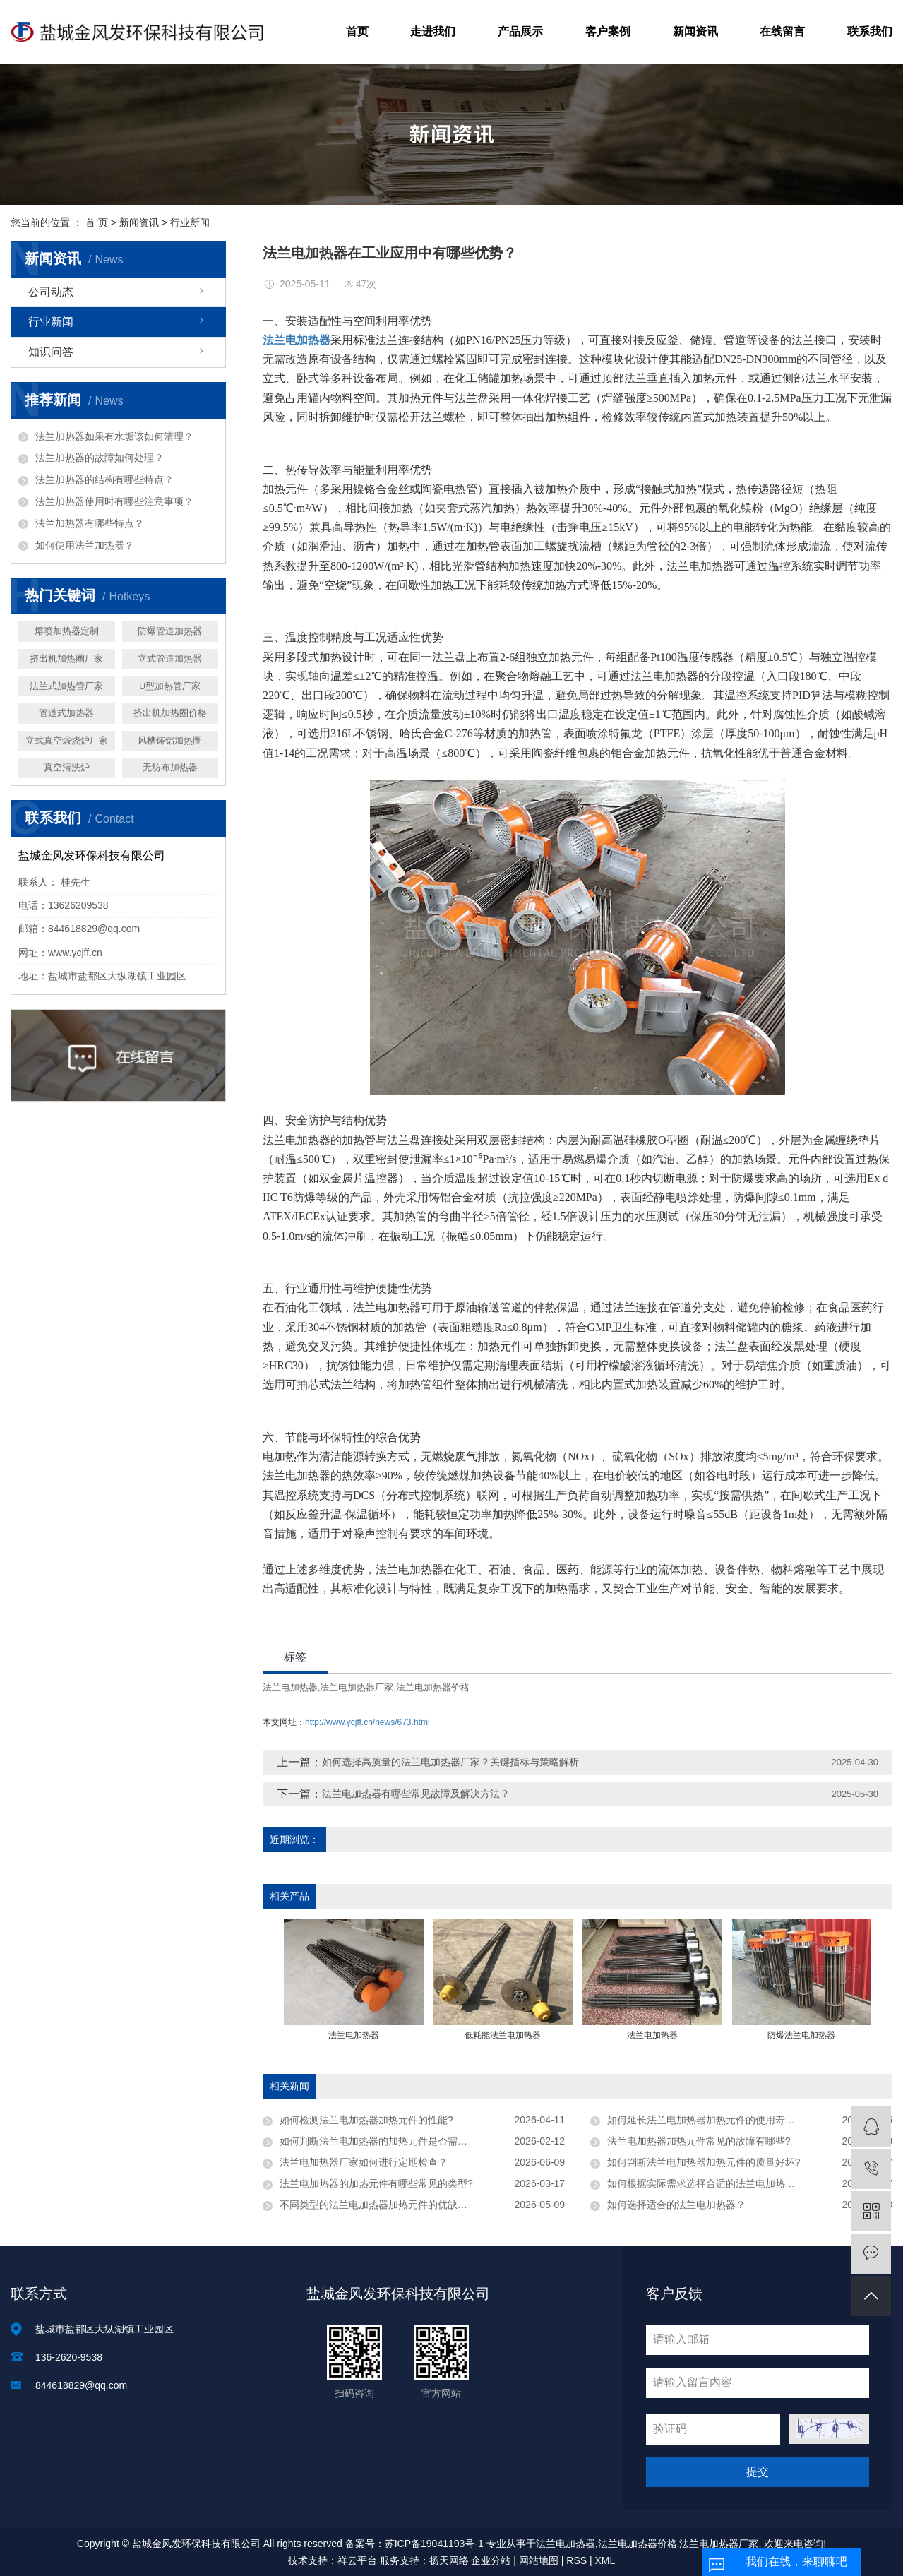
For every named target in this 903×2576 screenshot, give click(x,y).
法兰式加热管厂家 (66, 686)
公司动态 (50, 292)
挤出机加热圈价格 (170, 713)
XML (605, 2560)
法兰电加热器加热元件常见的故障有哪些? (699, 2141)
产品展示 (520, 31)
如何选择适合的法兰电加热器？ (676, 2204)
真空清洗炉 (67, 767)
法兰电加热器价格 (433, 1687)
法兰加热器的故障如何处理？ (99, 457)
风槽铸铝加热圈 (170, 740)
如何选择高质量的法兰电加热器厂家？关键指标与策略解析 (450, 1761)
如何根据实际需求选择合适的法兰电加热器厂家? (713, 2183)
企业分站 (490, 2560)
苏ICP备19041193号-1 (434, 2543)
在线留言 (782, 31)
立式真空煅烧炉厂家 (66, 740)
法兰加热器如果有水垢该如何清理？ (114, 436)
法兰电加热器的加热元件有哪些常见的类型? (376, 2183)
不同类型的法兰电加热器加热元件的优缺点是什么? (391, 2204)
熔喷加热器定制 (67, 631)
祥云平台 (357, 2560)
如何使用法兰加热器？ (84, 545)
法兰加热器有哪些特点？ (89, 523)
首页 (357, 31)
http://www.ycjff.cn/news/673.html (367, 1722)
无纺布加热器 (170, 767)
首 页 (96, 222)
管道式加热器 (66, 713)
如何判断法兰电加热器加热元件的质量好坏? (704, 2162)
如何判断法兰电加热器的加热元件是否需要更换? (386, 2141)
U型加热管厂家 (170, 686)
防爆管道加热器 (170, 631)
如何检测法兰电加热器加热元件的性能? (366, 2119)
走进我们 (432, 31)
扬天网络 (449, 2560)
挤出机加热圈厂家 (66, 658)
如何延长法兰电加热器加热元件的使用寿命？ (706, 2119)
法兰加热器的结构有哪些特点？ (104, 479)
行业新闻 (190, 222)
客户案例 (607, 31)
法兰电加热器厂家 (356, 1687)
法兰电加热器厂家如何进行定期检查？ (364, 2162)
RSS (576, 2560)
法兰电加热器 (290, 1687)
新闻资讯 (695, 31)
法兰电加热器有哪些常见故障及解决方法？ (416, 1793)
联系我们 (869, 31)
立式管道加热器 (170, 658)
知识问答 (50, 352)
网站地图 (538, 2560)
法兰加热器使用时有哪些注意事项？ (114, 501)
